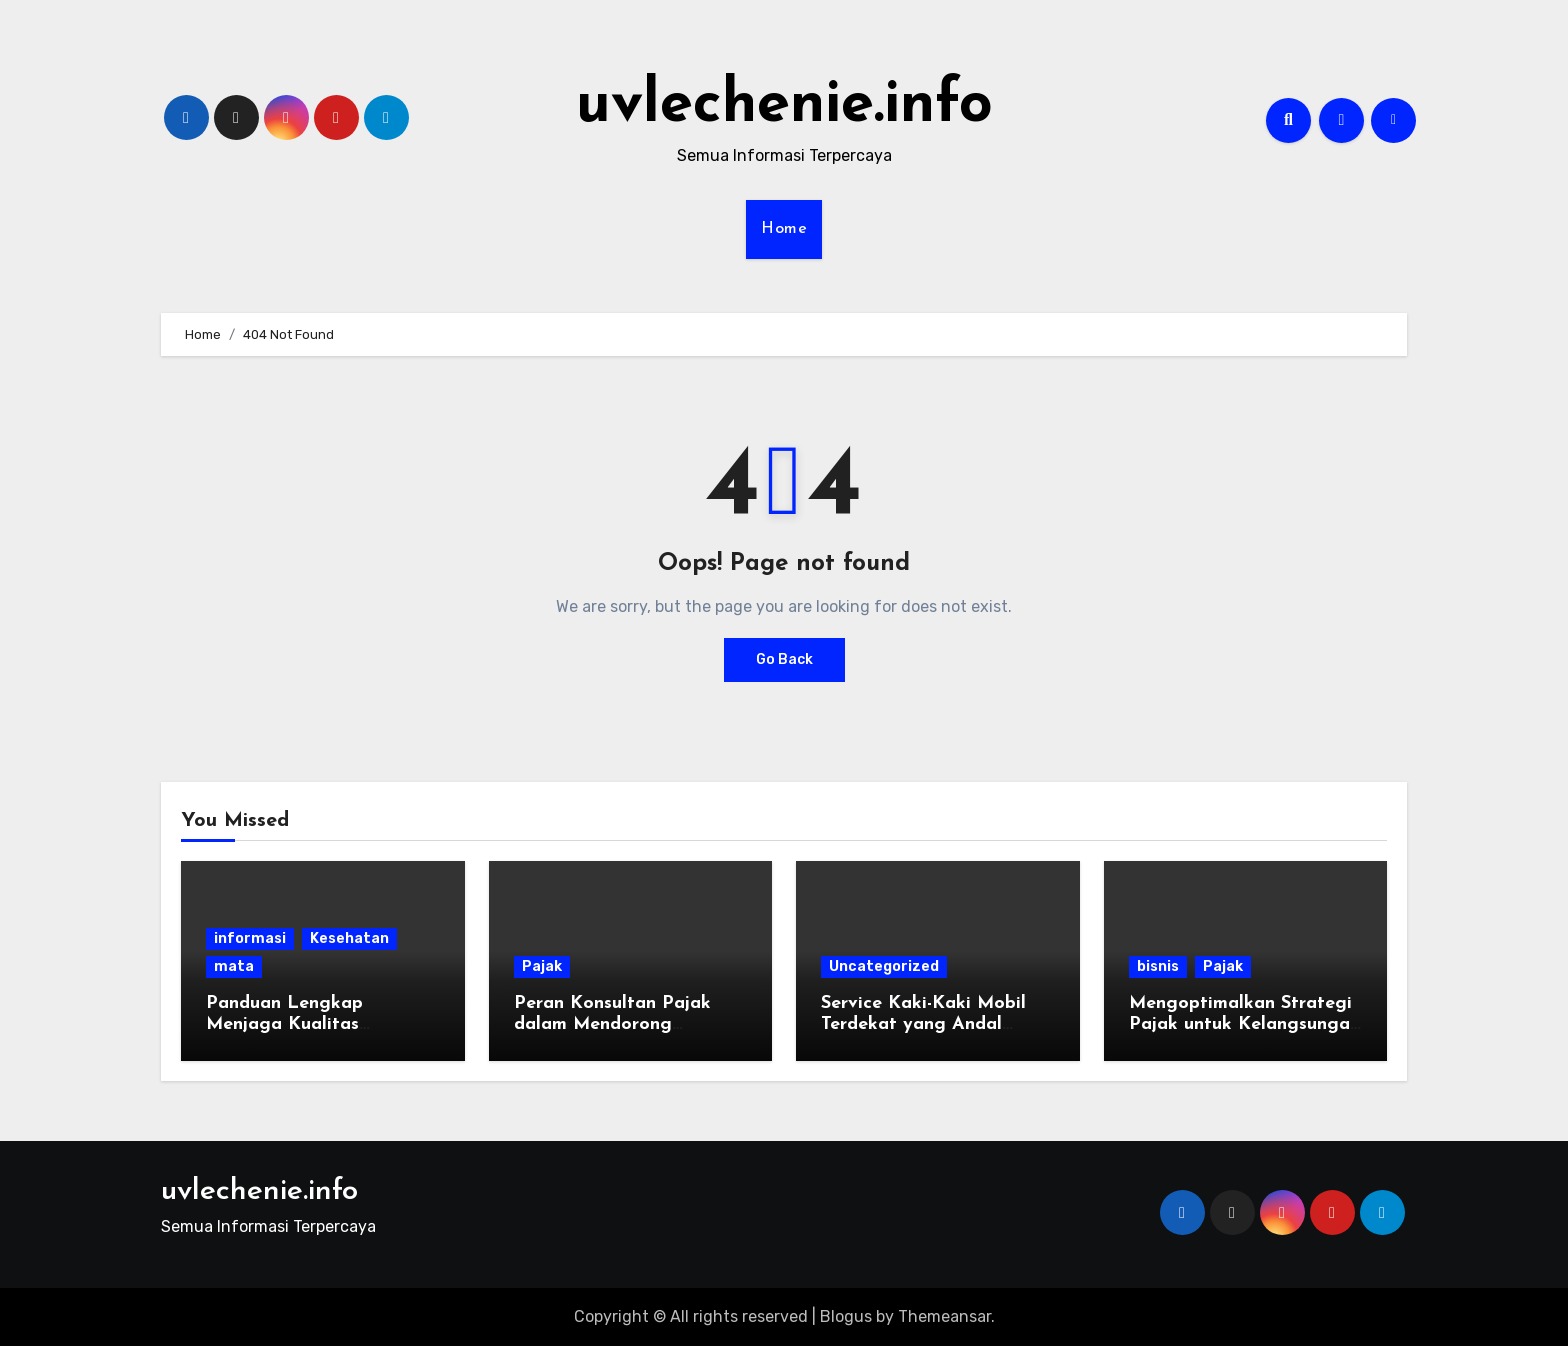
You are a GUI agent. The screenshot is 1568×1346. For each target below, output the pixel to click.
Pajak (542, 966)
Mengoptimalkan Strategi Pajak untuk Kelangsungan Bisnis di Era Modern (1244, 1025)
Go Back (784, 659)
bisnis (1158, 966)
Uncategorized (884, 966)
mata (234, 966)
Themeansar (944, 1316)
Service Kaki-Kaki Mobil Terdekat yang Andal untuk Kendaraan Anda (923, 1025)
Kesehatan (349, 938)
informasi (250, 938)
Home (784, 229)
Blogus (846, 1316)
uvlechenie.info (784, 106)
